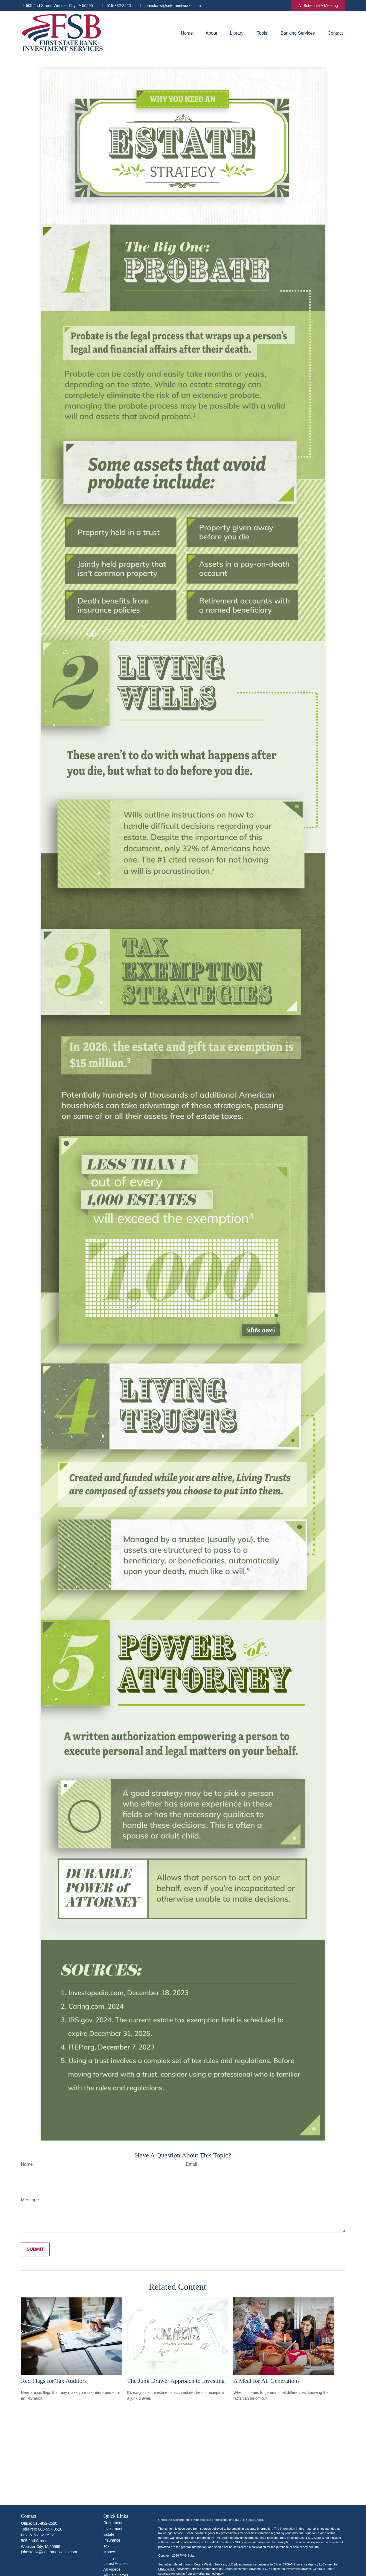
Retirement (112, 2523)
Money (109, 2552)
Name (27, 2164)
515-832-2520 (115, 5)
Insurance (111, 2540)
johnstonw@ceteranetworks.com (169, 5)
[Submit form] (35, 2249)
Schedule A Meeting (318, 5)
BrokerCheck (254, 2519)
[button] (187, 33)
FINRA (162, 2568)
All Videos (112, 2569)
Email (191, 2164)
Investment (112, 2528)
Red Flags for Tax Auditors (54, 2380)
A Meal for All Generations (266, 2380)
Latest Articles (115, 2563)
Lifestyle (110, 2557)
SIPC (171, 2568)
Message (30, 2199)
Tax (106, 2546)
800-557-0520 (50, 2529)
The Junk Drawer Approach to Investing (176, 2380)
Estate (108, 2534)
